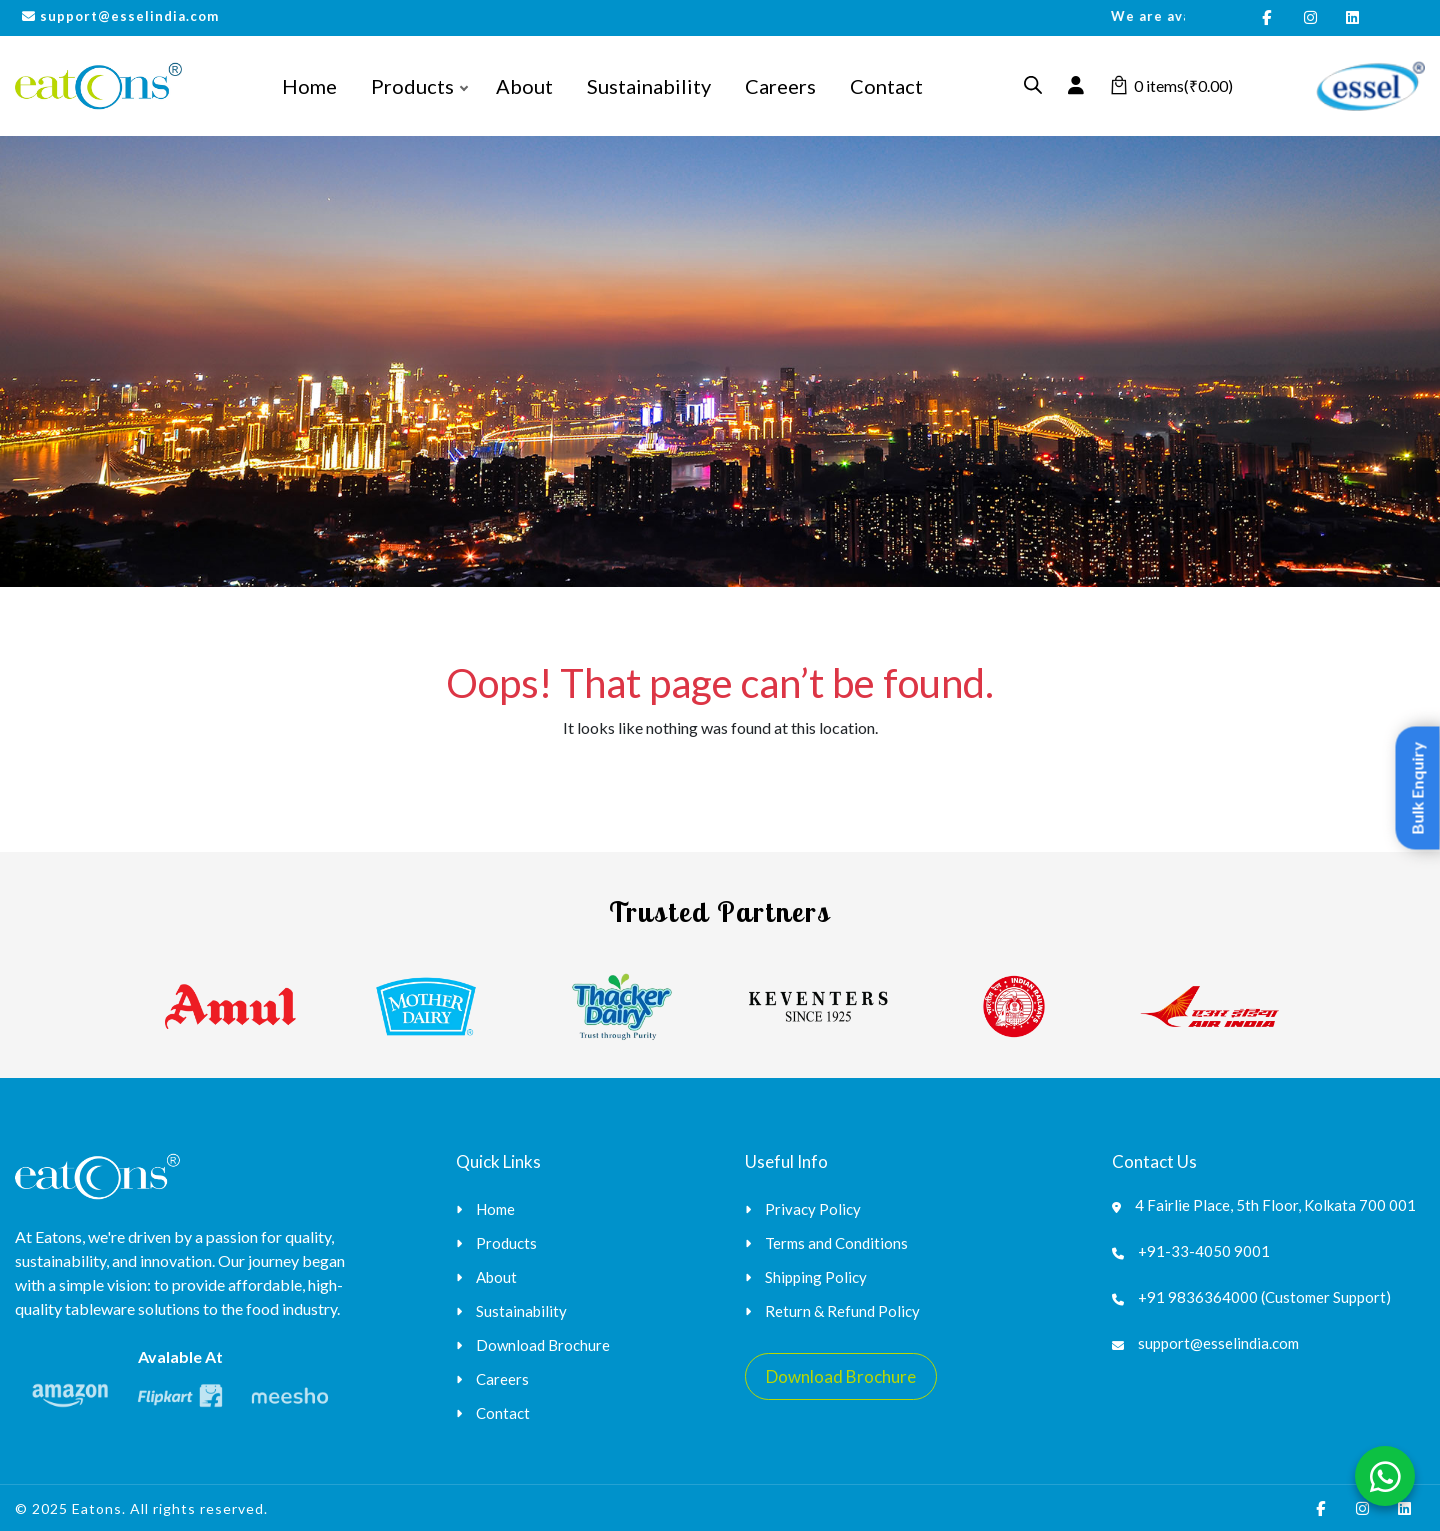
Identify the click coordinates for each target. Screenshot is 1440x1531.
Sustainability (649, 86)
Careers (780, 86)
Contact (886, 86)
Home (309, 86)
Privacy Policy (813, 1209)
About (524, 86)
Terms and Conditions (836, 1243)
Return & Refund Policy (842, 1311)
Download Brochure (543, 1345)
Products (412, 86)
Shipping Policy (816, 1277)
